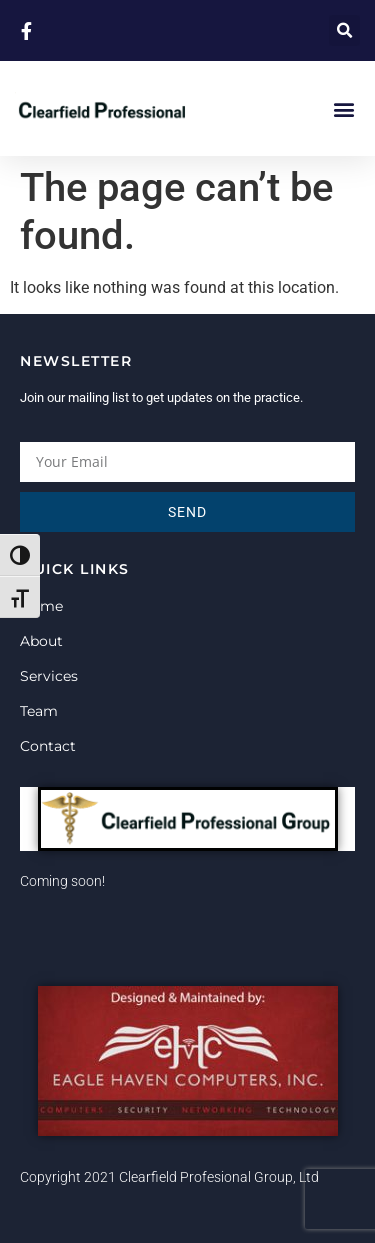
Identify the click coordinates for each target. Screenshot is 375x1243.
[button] (344, 30)
